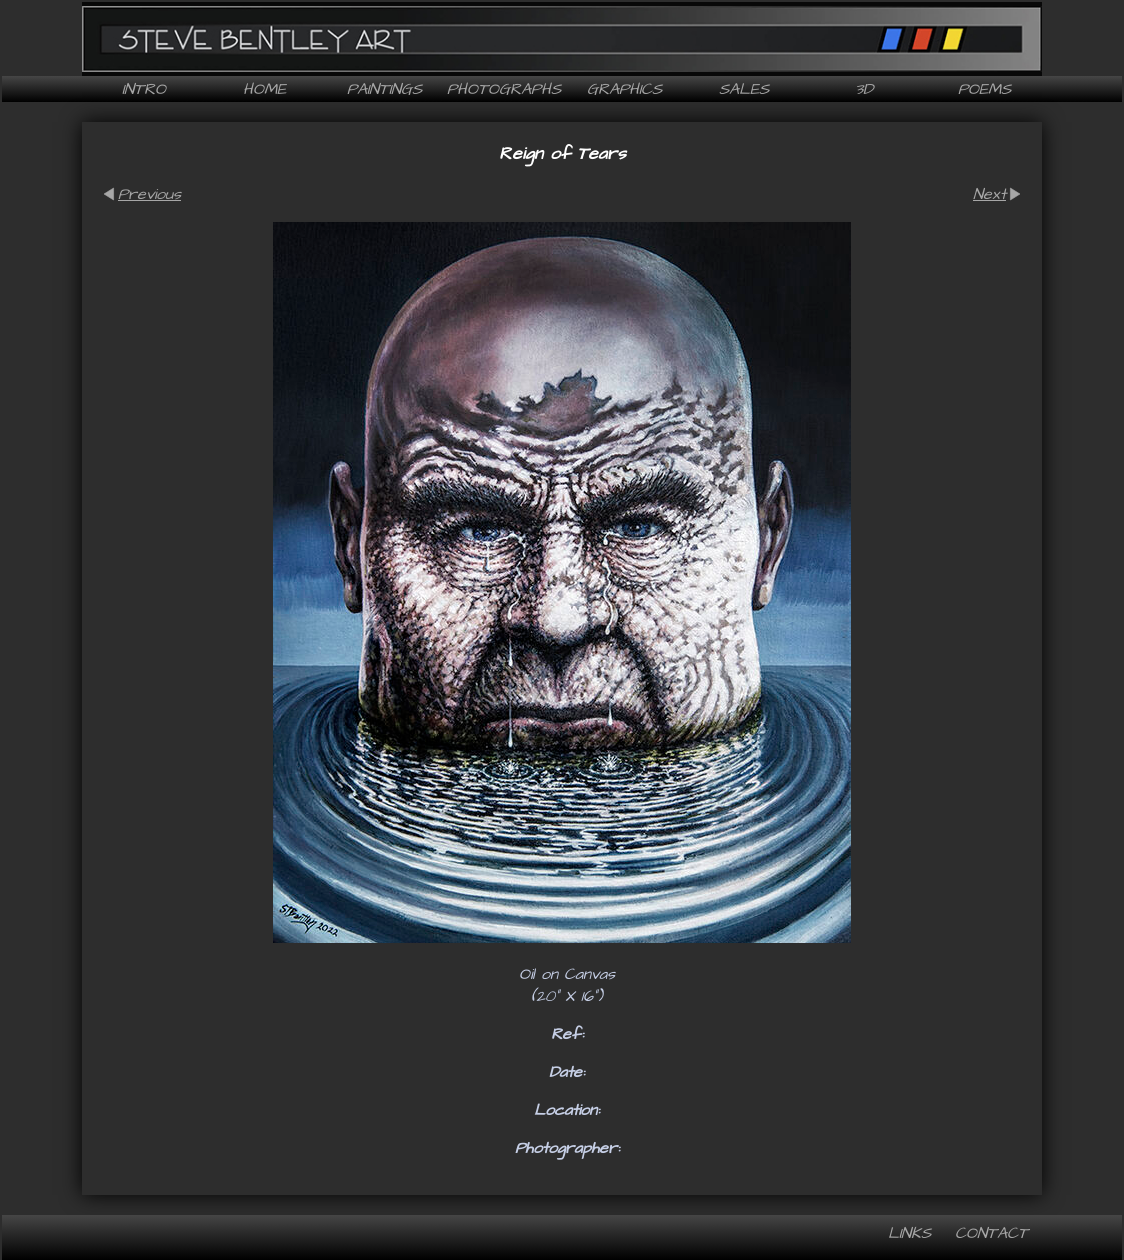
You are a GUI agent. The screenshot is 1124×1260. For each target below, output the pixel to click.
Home (264, 89)
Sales (744, 89)
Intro (144, 89)
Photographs (504, 89)
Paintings (384, 89)
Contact (991, 1233)
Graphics (624, 89)
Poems (984, 89)
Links (909, 1233)
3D (864, 89)
